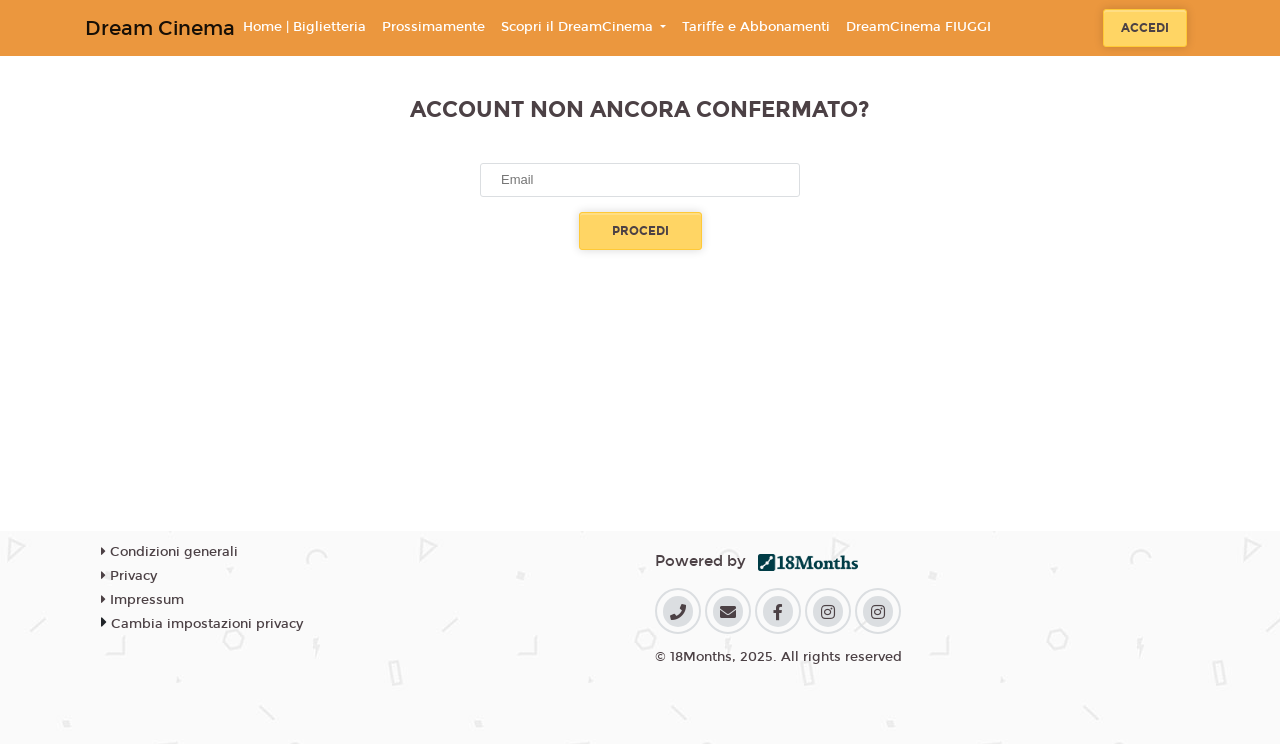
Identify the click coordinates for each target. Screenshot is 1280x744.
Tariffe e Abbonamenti (756, 27)
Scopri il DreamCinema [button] (579, 27)
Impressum (142, 600)
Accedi (1145, 28)
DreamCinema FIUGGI (918, 27)
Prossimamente (433, 27)
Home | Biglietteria (304, 27)
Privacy (129, 576)
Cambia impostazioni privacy (207, 624)
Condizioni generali (169, 552)
